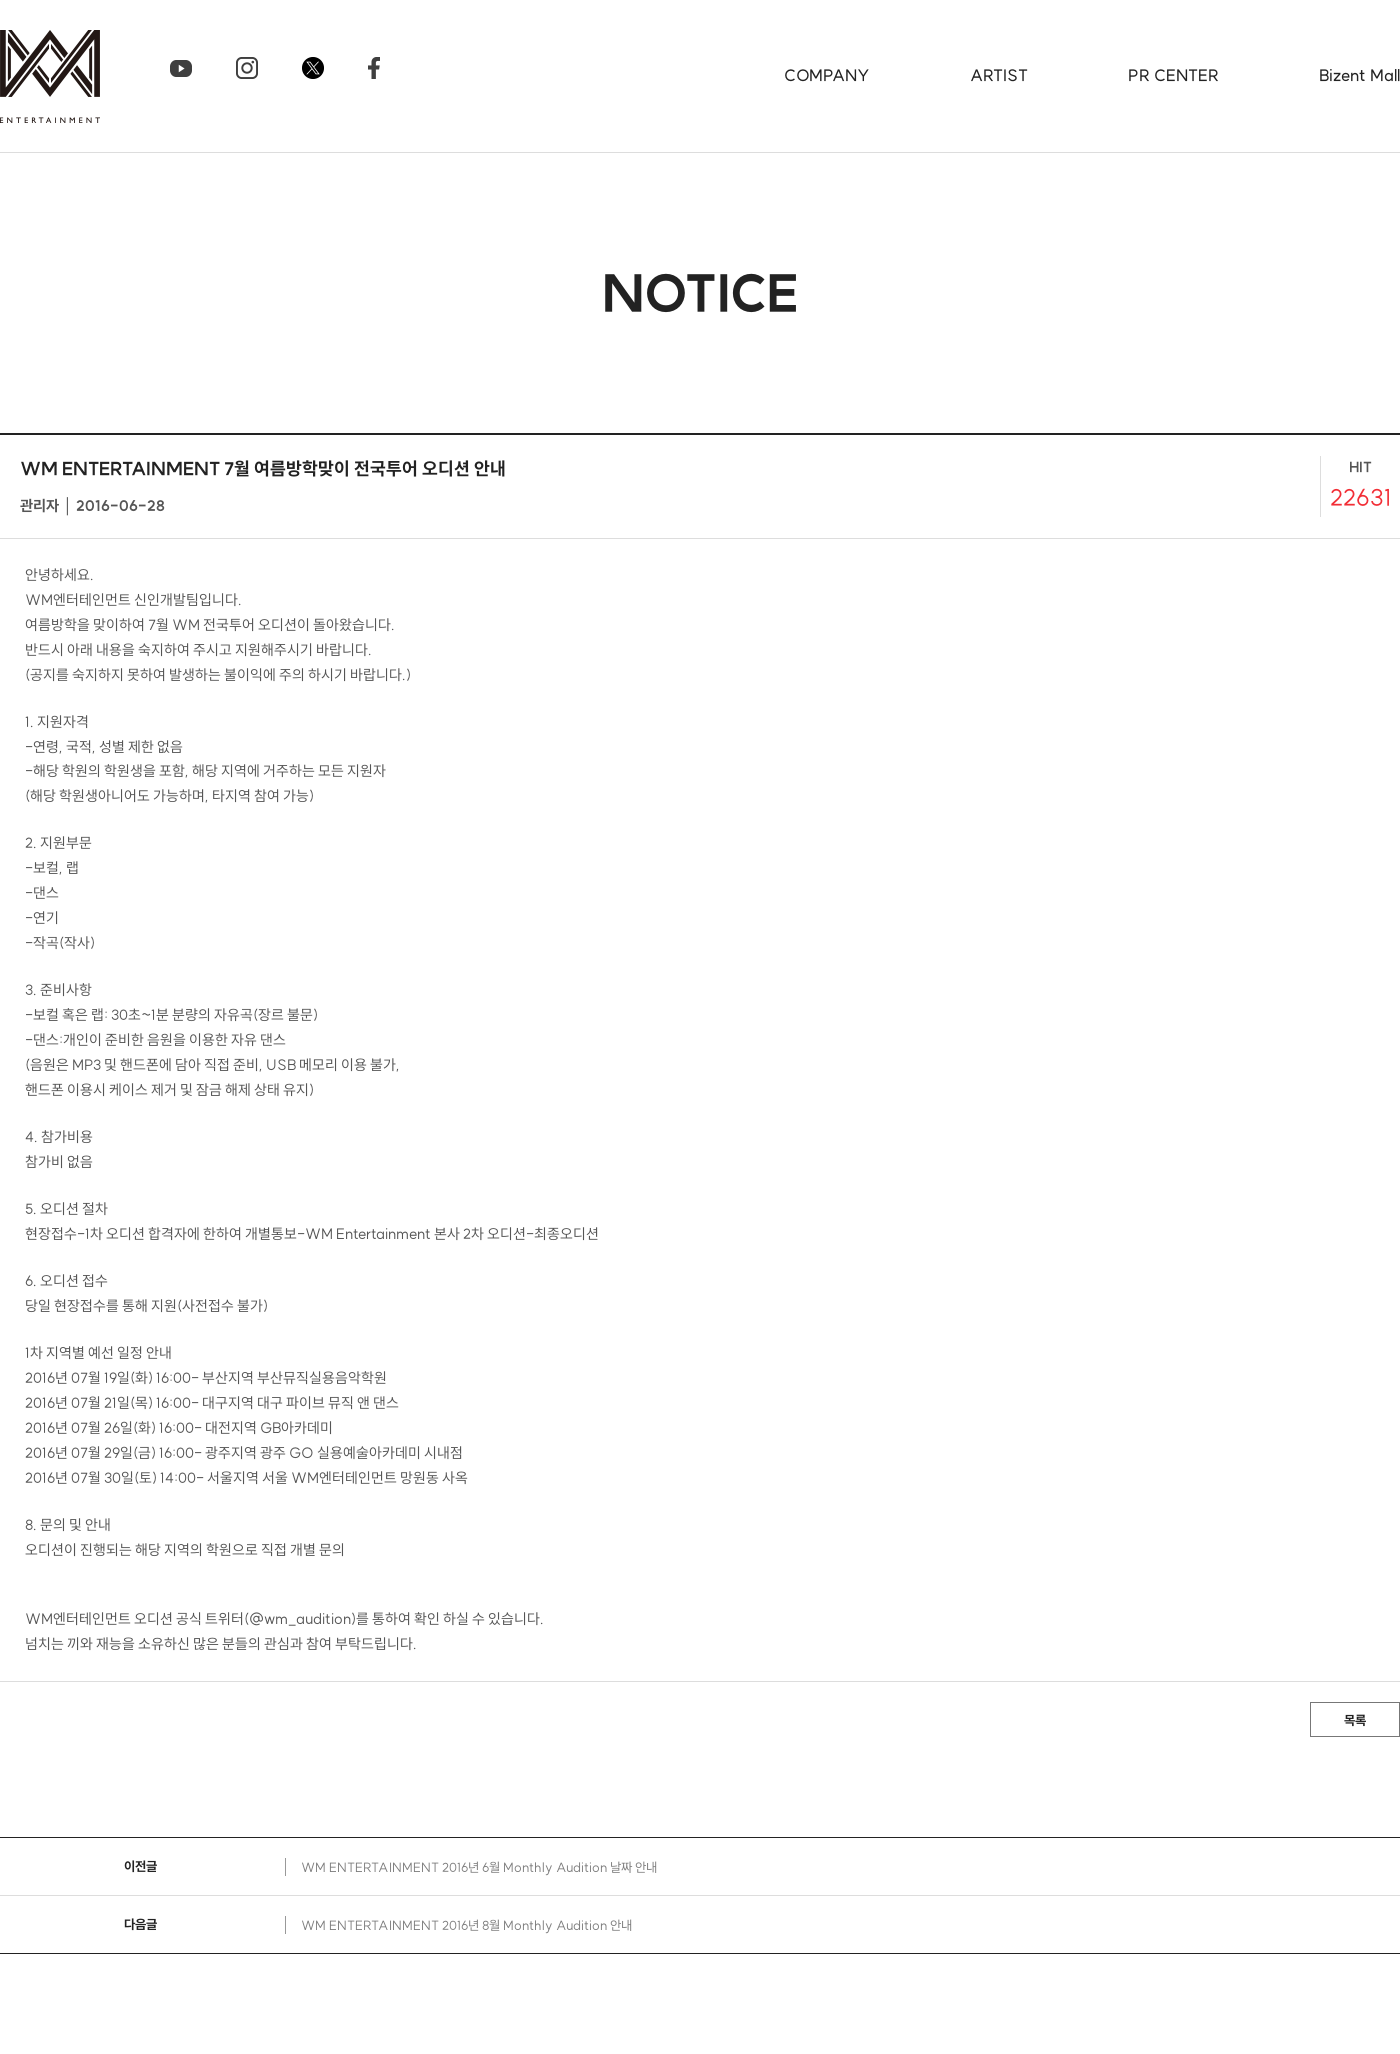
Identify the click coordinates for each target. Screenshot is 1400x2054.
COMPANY (827, 75)
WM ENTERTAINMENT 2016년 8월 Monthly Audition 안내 (466, 1925)
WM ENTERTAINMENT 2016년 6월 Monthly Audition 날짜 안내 (479, 1867)
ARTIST (999, 75)
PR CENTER (1173, 75)
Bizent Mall (1359, 75)
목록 (1355, 1720)
